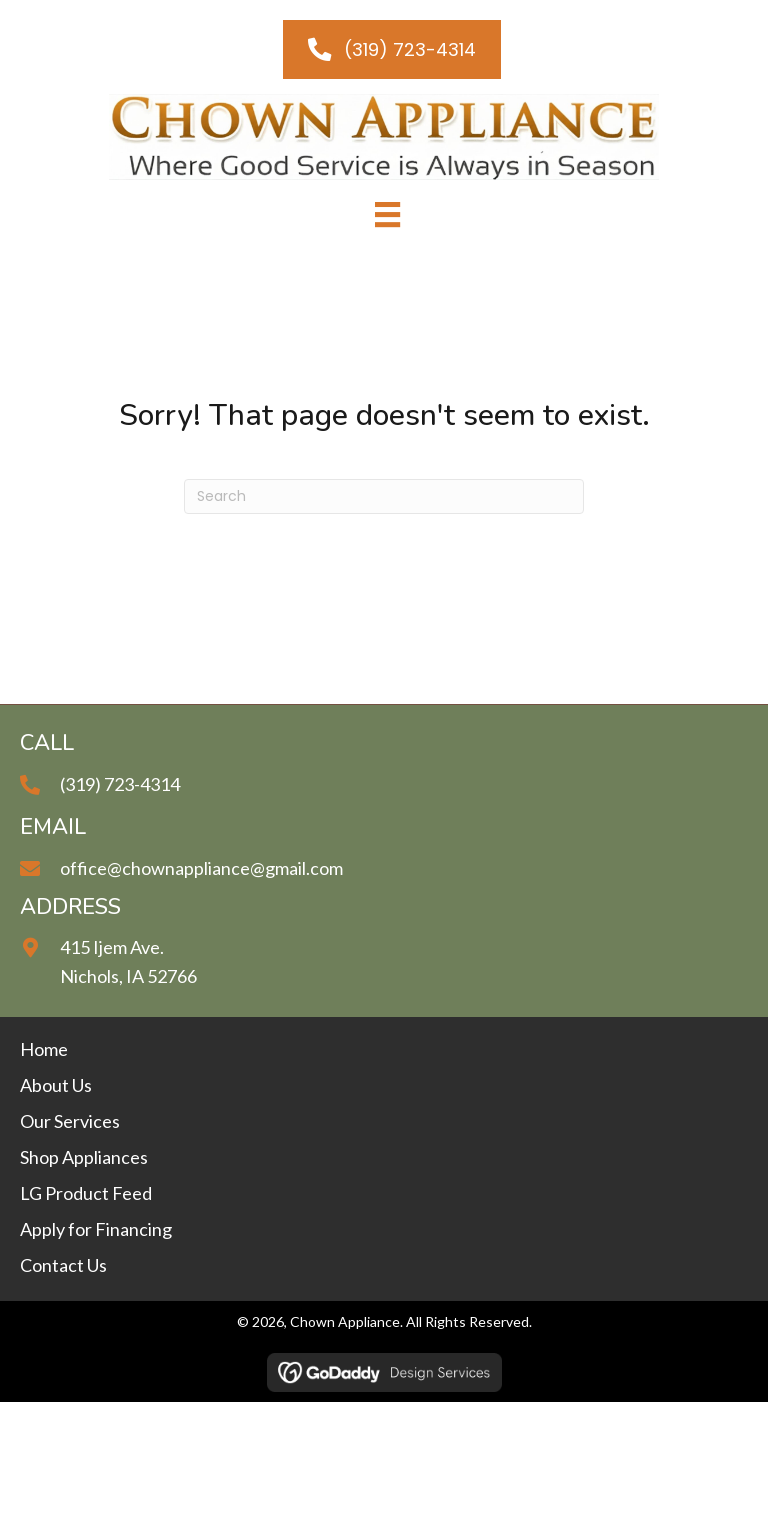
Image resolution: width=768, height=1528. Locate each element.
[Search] (384, 496)
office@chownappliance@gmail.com (201, 868)
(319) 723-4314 (120, 784)
